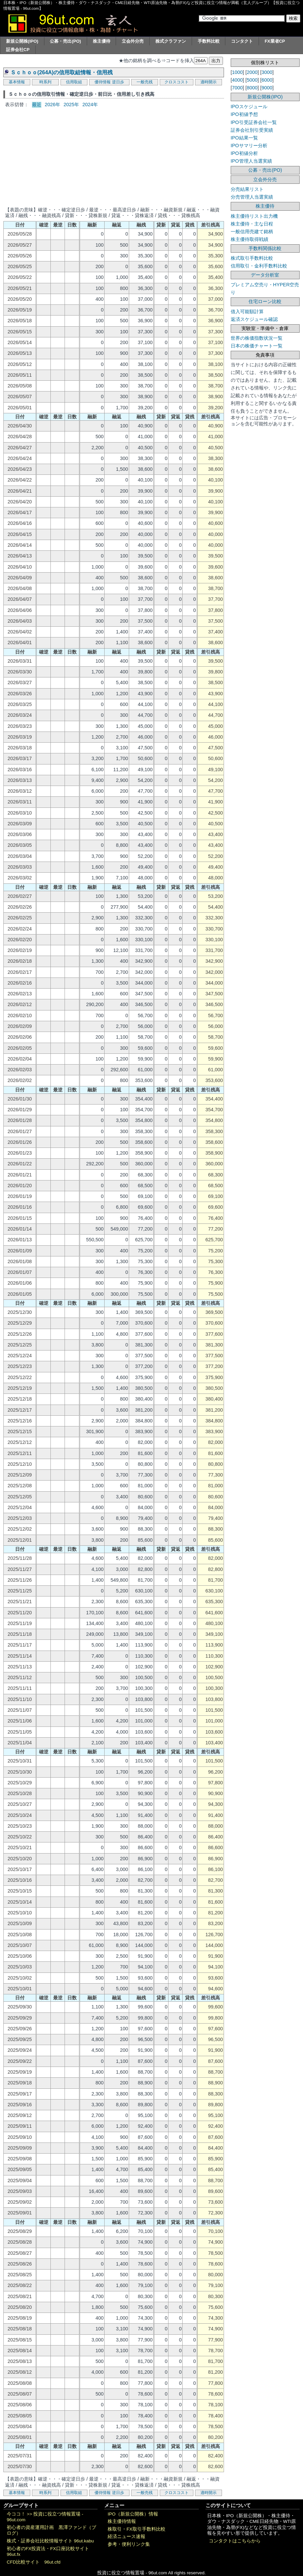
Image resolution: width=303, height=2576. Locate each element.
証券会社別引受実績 (252, 130)
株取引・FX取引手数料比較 (136, 2529)
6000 (267, 80)
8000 (252, 87)
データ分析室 (265, 275)
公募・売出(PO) (65, 41)
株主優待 (101, 41)
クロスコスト (176, 82)
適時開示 (208, 82)
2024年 (90, 104)
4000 (237, 80)
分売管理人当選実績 (252, 197)
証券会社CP (18, 49)
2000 (252, 72)
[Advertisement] (113, 157)
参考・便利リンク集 (129, 2544)
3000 (267, 72)
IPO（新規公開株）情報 (133, 2514)
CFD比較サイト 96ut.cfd (34, 2562)
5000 (252, 80)
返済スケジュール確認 (254, 319)
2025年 (71, 104)
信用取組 (74, 82)
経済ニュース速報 (126, 2536)
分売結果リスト (247, 189)
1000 (237, 72)
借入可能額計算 (247, 311)
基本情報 (17, 82)
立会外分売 (133, 41)
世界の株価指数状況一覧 (256, 338)
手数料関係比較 (265, 248)
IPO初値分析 (244, 153)
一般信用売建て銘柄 (252, 231)
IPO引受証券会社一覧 (254, 122)
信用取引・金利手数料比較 (259, 265)
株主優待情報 (122, 2521)
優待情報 (102, 82)
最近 (36, 104)
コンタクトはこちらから (235, 2540)
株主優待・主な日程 (252, 223)
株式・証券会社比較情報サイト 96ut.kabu (50, 2540)
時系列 (45, 82)
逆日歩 (118, 82)
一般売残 (145, 82)
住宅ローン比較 (265, 301)
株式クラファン (170, 41)
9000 (267, 87)
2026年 (52, 104)
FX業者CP (275, 41)
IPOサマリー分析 (249, 145)
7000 (237, 87)
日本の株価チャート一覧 (256, 345)
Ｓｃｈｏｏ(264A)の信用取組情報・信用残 (61, 72)
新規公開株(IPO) (22, 41)
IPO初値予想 (244, 114)
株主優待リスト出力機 (254, 216)
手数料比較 (209, 41)
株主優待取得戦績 (249, 239)
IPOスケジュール (249, 106)
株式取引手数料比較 (252, 258)
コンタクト (242, 41)
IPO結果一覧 (244, 137)
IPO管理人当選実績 (251, 161)
